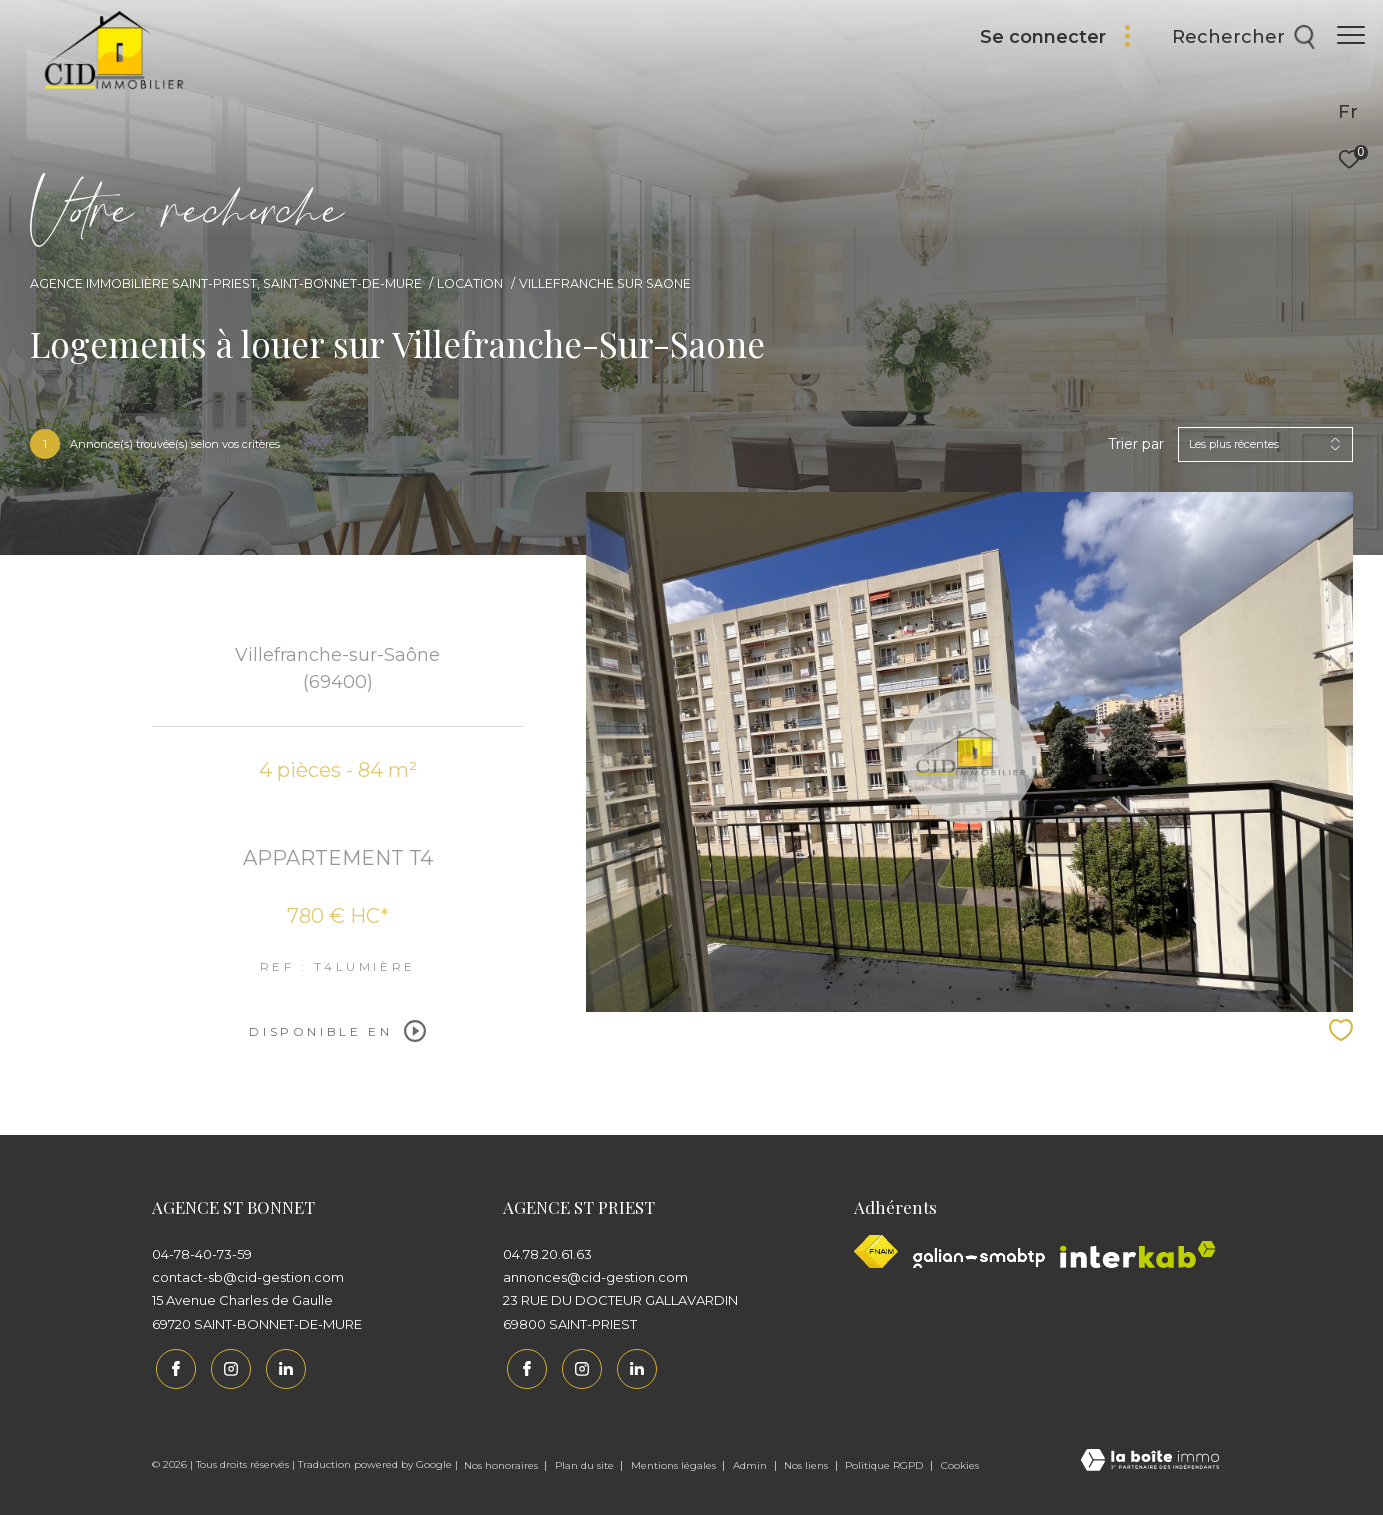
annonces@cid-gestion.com (595, 1277)
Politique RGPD (884, 1461)
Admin (751, 1461)
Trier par (1136, 444)
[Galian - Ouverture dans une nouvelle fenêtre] (979, 1258)
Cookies (960, 1462)
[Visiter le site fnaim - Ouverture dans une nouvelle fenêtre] (876, 1251)
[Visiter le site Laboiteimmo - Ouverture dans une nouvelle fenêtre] (1150, 1457)
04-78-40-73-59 (202, 1254)
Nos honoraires (502, 1461)
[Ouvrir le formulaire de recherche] (1234, 38)
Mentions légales (675, 1461)
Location (470, 283)
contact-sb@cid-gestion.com (248, 1277)
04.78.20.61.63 (547, 1254)
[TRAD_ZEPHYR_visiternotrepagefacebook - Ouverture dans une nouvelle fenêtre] (172, 1365)
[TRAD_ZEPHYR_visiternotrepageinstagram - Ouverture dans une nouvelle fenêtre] (226, 1365)
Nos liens (807, 1461)
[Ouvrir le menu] (1351, 35)
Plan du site (586, 1461)
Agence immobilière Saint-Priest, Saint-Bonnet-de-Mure (226, 283)
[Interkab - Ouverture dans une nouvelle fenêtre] (1138, 1254)
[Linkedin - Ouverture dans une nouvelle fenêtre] (281, 1365)
